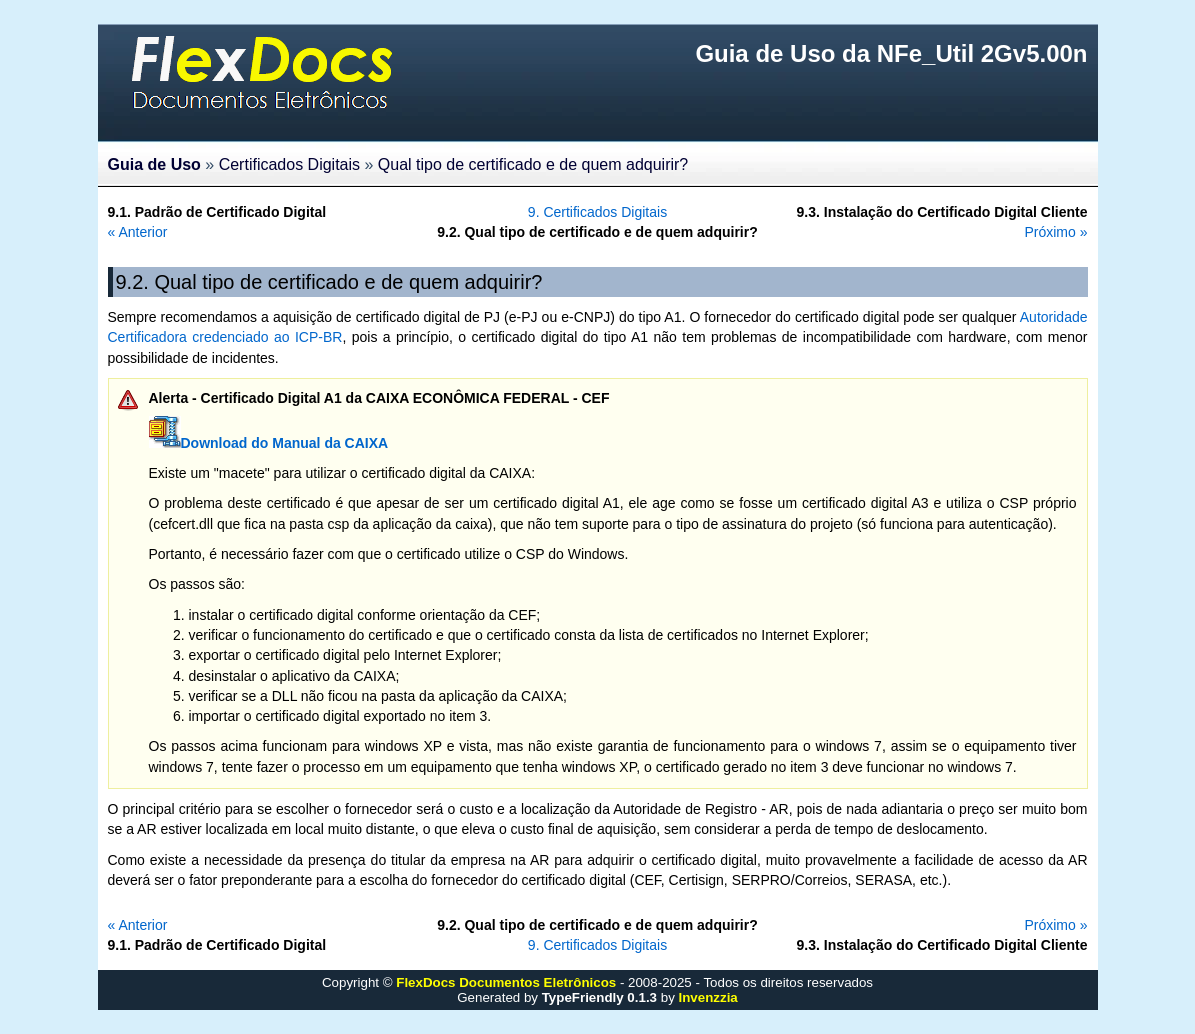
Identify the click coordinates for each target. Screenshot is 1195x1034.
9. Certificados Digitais (597, 212)
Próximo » (1055, 232)
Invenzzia (708, 997)
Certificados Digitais (289, 164)
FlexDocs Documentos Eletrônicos (506, 982)
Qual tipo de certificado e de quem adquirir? (533, 164)
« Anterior (138, 232)
